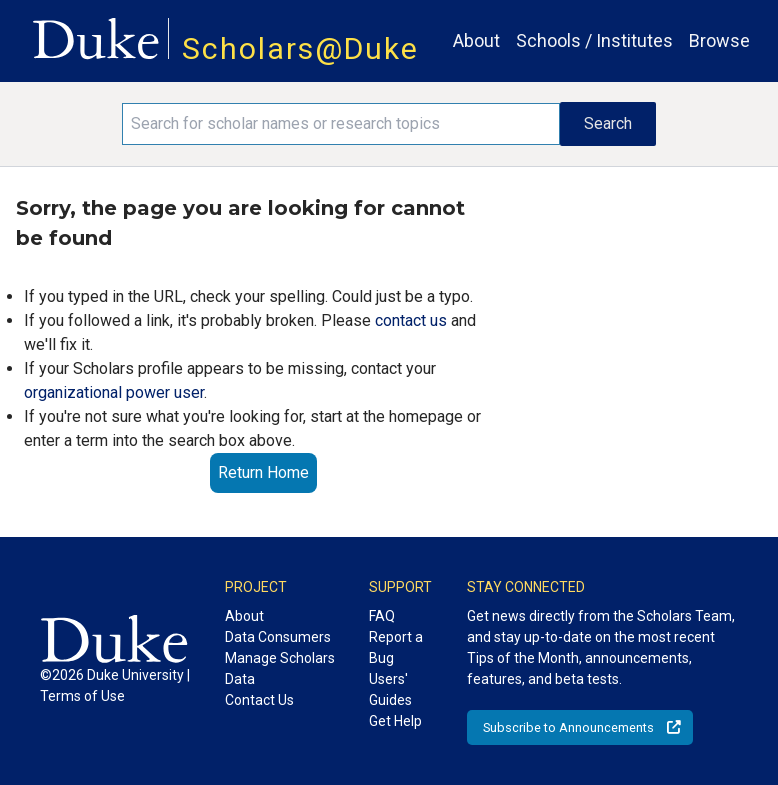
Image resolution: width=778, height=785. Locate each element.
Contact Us (259, 700)
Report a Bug (396, 647)
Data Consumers (278, 637)
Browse (719, 40)
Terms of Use (82, 696)
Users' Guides (390, 689)
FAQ (382, 616)
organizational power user (114, 392)
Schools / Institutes (594, 40)
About (476, 40)
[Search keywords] (341, 124)
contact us (411, 320)
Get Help (395, 721)
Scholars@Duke (300, 48)
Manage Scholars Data (280, 668)
